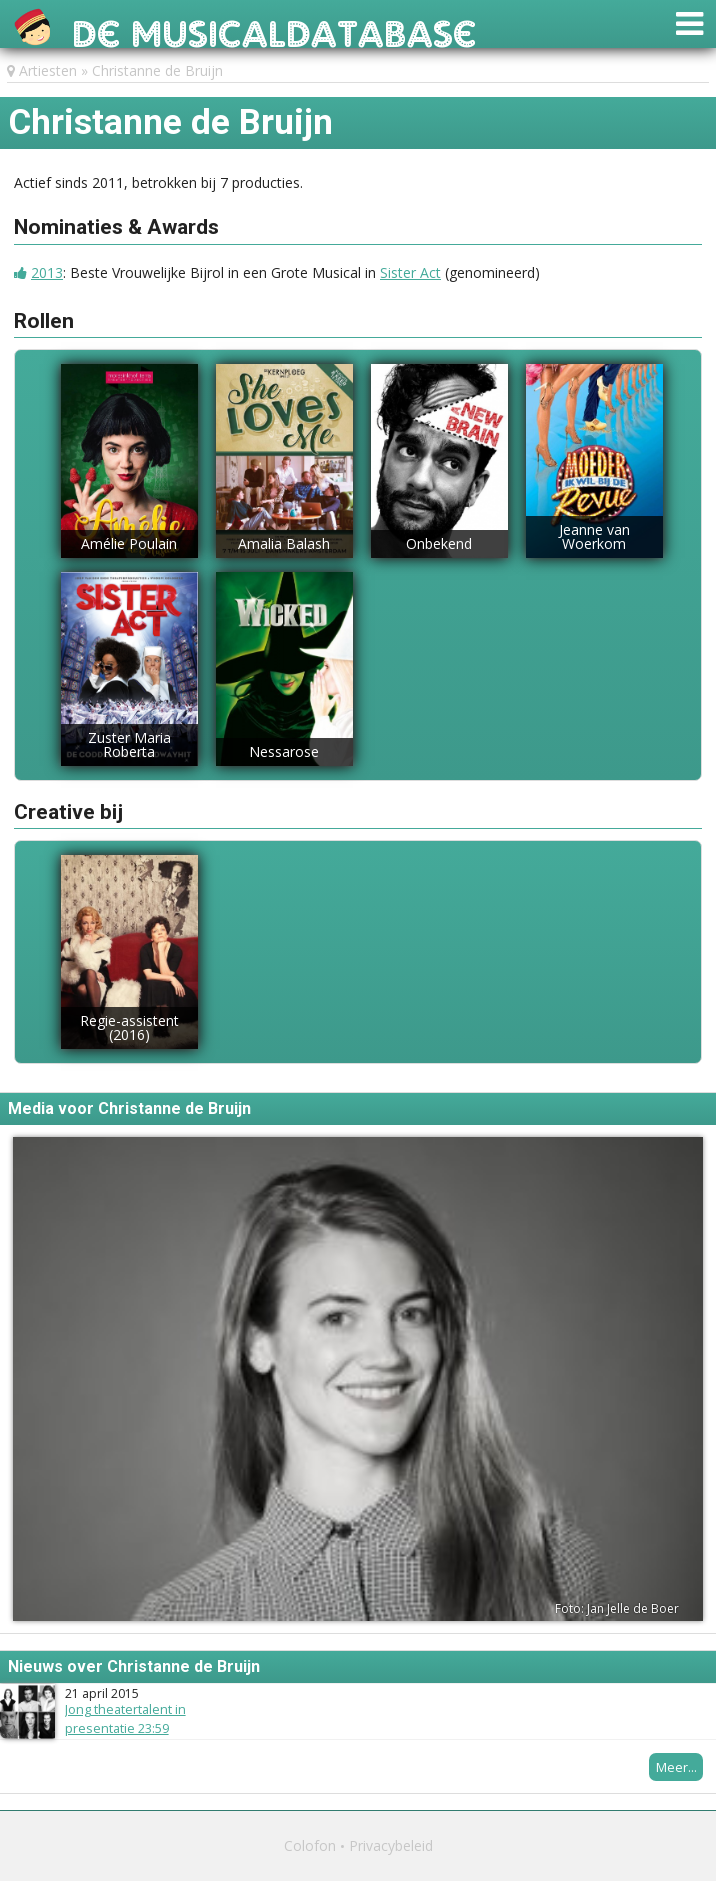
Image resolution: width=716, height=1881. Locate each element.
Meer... (676, 1767)
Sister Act (410, 272)
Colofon (310, 1845)
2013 (47, 272)
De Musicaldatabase (274, 28)
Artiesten (48, 70)
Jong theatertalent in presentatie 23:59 (125, 1718)
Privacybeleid (391, 1845)
